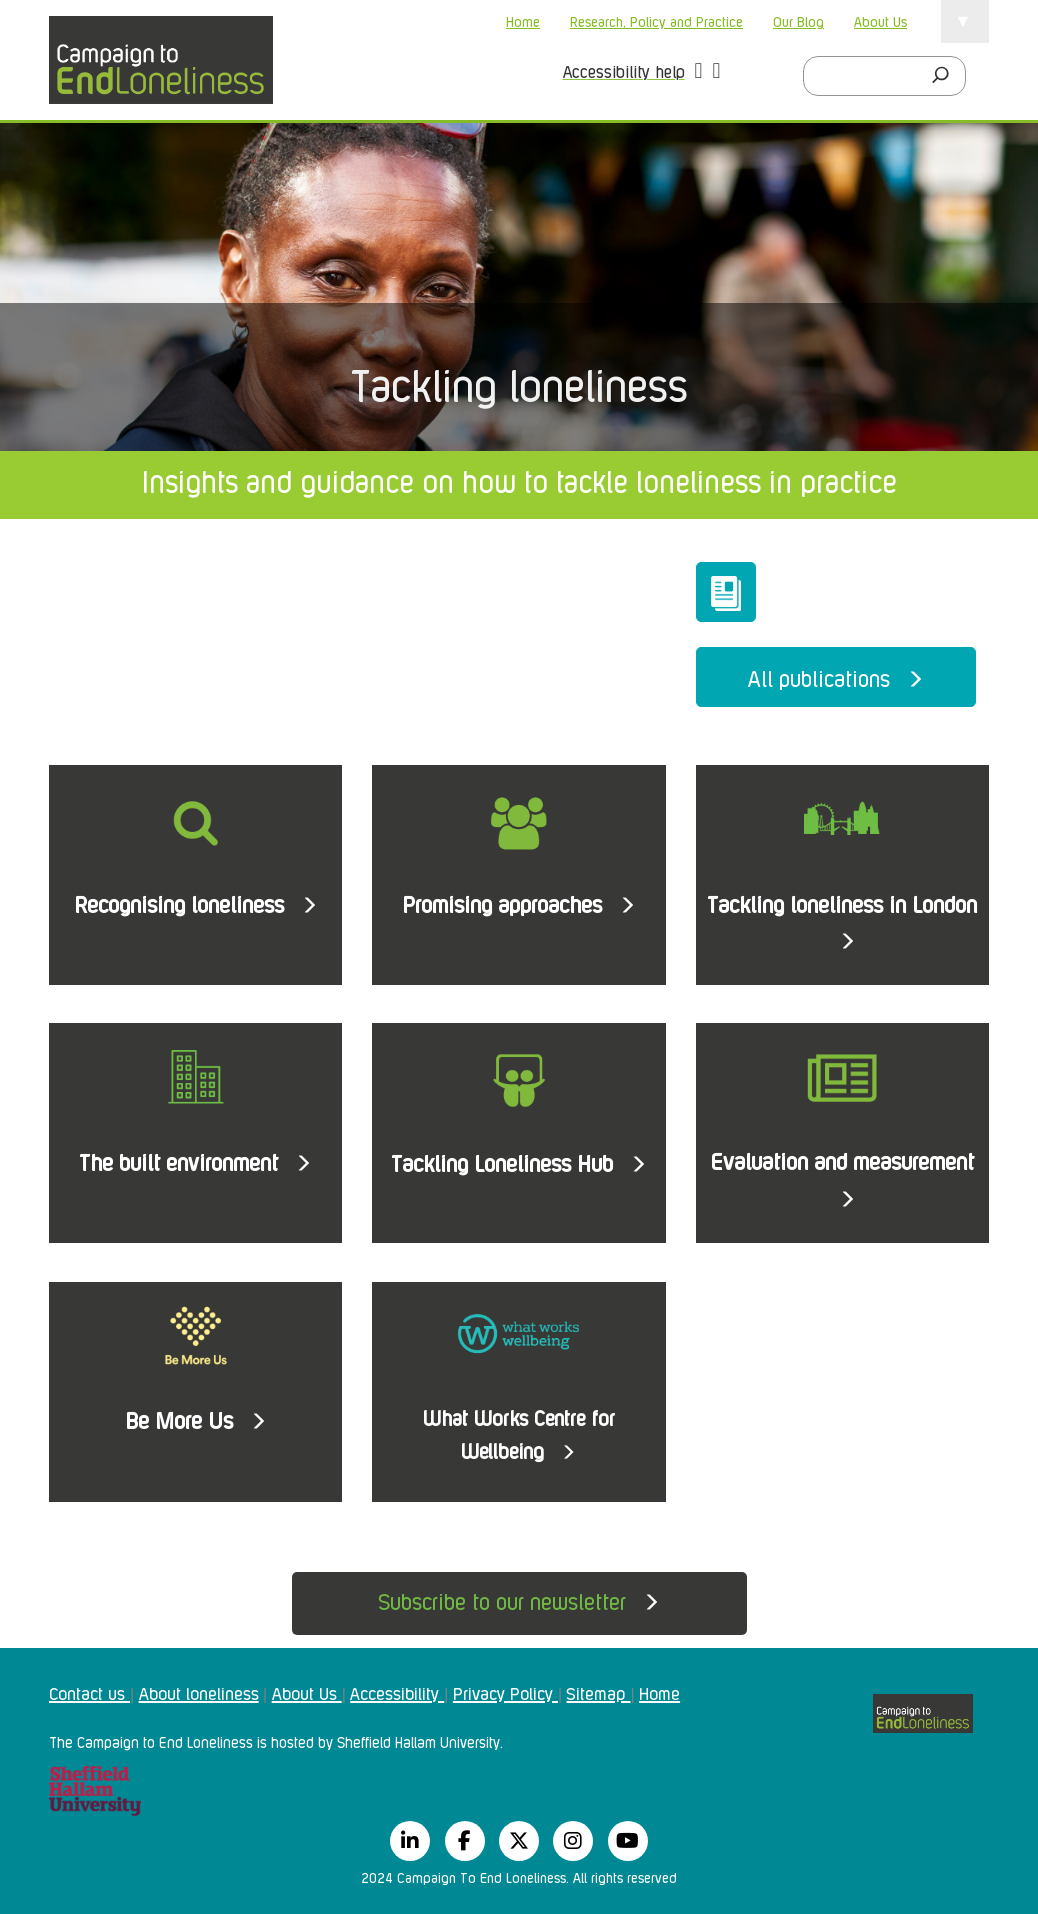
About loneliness (199, 1692)
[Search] (946, 76)
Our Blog (798, 20)
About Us (880, 20)
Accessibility (397, 1692)
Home (523, 20)
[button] (699, 73)
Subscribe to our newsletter (519, 1600)
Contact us (89, 1692)
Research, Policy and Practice (656, 20)
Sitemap (598, 1692)
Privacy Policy (505, 1692)
